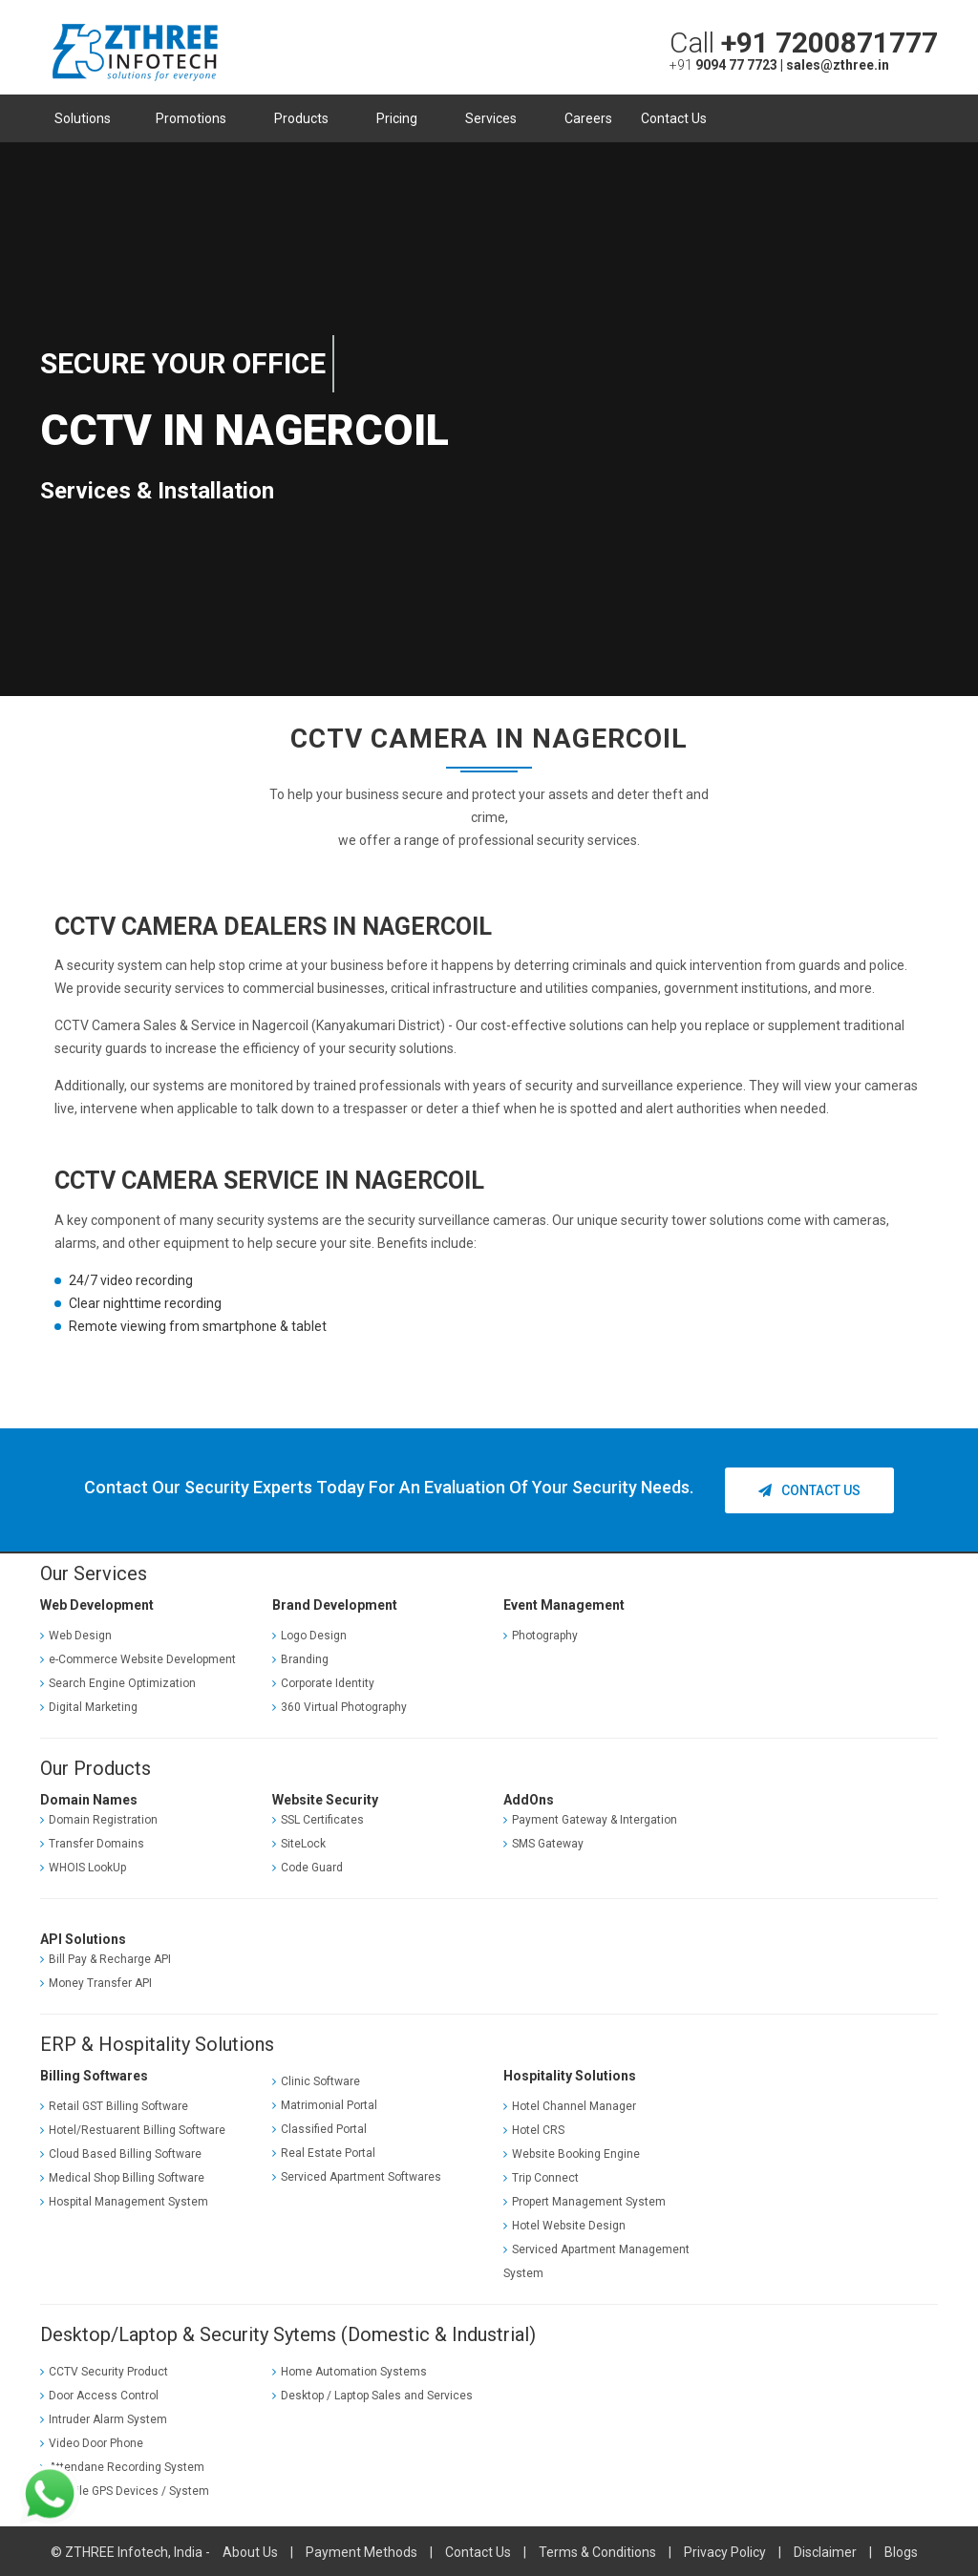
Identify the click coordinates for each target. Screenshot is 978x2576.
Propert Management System (584, 2199)
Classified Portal (319, 2128)
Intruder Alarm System (103, 2417)
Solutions (86, 118)
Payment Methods (361, 2550)
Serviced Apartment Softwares (356, 2176)
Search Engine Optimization (118, 1681)
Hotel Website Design (564, 2223)
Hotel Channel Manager (569, 2104)
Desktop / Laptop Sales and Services (372, 2393)
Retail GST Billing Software (114, 2104)
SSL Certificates (318, 1819)
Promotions (196, 118)
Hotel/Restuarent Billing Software (132, 2128)
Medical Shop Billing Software (122, 2176)
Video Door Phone (91, 2441)
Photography (540, 1633)
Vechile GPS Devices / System (124, 2489)
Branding (300, 1657)
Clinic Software (316, 2080)
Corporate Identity (323, 1681)
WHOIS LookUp (83, 1866)
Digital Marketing (89, 1705)
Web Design (76, 1633)
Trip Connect (541, 2176)
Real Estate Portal (323, 2152)
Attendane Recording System (122, 2465)
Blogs (901, 2550)
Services (496, 118)
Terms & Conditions (597, 2550)
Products (306, 118)
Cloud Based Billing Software (121, 2152)
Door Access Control (99, 2393)
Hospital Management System (124, 2199)
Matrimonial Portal (324, 2104)
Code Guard (307, 1866)
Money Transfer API (96, 1982)
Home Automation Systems (349, 2369)
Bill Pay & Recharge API (105, 1958)
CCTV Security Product (104, 2369)
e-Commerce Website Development (138, 1657)
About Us (250, 2550)
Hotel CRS (533, 2128)
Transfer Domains (92, 1842)
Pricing (402, 118)
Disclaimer (825, 2550)
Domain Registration (99, 1819)
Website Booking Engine (571, 2152)
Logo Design (309, 1633)
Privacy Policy (725, 2550)
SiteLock (299, 1842)
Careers (588, 118)
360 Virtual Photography (339, 1705)
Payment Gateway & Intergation (590, 1819)
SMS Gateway (543, 1842)
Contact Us (674, 118)
